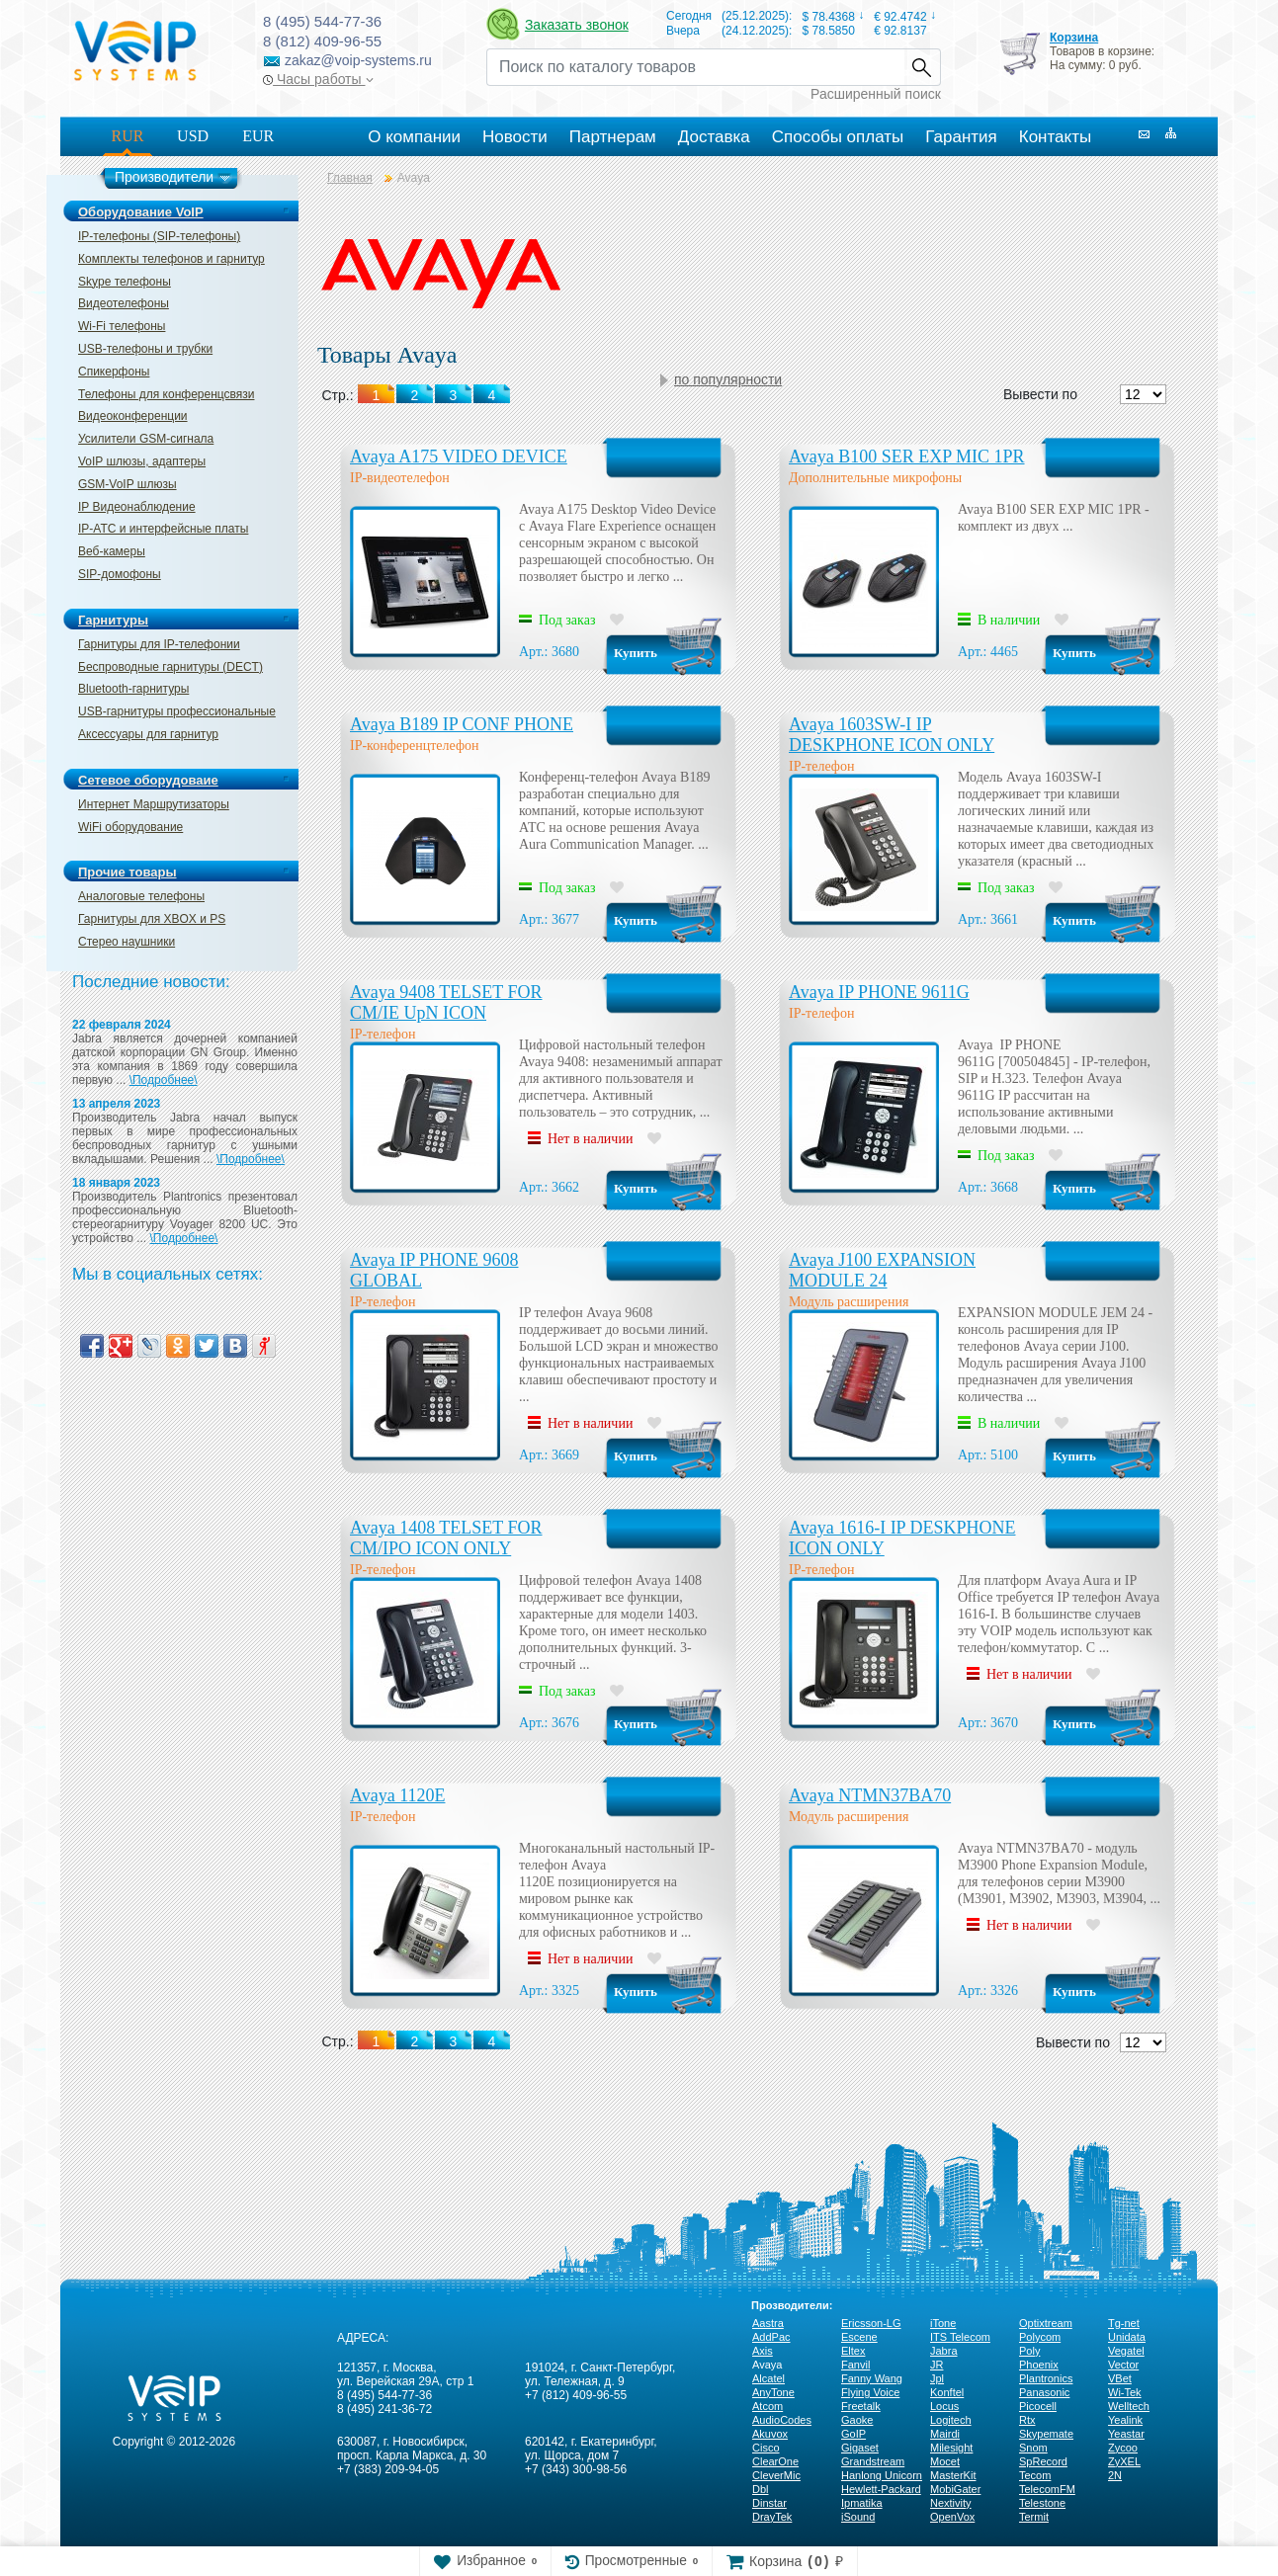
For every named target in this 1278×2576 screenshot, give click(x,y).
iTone (943, 2323)
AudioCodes (781, 2420)
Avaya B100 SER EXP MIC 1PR (907, 456)
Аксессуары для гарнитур (148, 734)
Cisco (766, 2447)
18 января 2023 (116, 1183)
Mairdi (945, 2434)
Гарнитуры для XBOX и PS (151, 919)
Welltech (1129, 2406)
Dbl (760, 2489)
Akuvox (770, 2434)
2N (1115, 2475)
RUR (128, 135)
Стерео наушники (126, 942)
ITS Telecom (960, 2337)
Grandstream (872, 2461)
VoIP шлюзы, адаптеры (142, 461)
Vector (1123, 2364)
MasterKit (953, 2475)
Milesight (951, 2447)
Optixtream (1045, 2323)
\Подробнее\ (163, 1080)
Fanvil (855, 2364)
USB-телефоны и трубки (145, 349)
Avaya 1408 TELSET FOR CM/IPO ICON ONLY (446, 1538)
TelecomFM (1047, 2489)
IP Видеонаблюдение (137, 507)
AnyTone (773, 2392)
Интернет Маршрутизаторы (153, 804)
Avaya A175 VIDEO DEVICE (458, 456)
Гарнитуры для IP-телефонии (159, 644)
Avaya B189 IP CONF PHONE (461, 724)
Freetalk (861, 2406)
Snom (1033, 2447)
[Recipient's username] (695, 67)
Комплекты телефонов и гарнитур (171, 259)
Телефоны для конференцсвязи (166, 394)
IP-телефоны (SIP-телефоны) (159, 236)
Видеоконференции (133, 416)
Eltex (853, 2351)
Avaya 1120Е (397, 1795)
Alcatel (768, 2378)
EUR (258, 135)
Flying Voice (870, 2392)
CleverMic (776, 2475)
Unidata (1127, 2337)
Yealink (1125, 2420)
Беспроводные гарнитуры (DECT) (170, 667)
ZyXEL (1124, 2461)
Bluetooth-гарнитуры (133, 689)
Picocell (1038, 2406)
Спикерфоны (113, 371)
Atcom (767, 2406)
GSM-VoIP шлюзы (127, 484)
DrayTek (772, 2517)
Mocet (945, 2461)
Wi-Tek (1125, 2392)
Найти (922, 67)
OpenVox (952, 2517)
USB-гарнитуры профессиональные (177, 711)
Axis (762, 2351)
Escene (859, 2337)
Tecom (1035, 2475)
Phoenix (1039, 2364)
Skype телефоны (124, 282)
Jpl (937, 2378)
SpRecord (1043, 2461)
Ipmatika (862, 2503)
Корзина (1074, 37)
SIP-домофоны (119, 574)
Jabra (944, 2351)
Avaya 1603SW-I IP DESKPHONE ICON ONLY (891, 734)
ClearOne (775, 2461)
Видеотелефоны (123, 303)
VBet (1120, 2378)
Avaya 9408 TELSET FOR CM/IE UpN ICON (446, 1002)
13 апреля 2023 (116, 1104)
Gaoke (857, 2420)
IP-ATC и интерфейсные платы (163, 529)
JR (936, 2364)
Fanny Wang (871, 2378)
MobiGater (955, 2489)
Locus (944, 2406)
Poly (1029, 2351)
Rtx (1027, 2420)
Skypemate (1046, 2434)
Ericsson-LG (871, 2323)
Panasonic (1044, 2392)
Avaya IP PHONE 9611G (879, 992)
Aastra (768, 2323)
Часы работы (318, 79)
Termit (1034, 2517)
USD (193, 135)
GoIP (853, 2434)
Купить (635, 652)
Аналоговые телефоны (141, 896)
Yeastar (1126, 2434)
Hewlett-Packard (881, 2489)
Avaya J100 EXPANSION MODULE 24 (882, 1270)
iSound (858, 2517)
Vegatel (1126, 2351)
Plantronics (1045, 2378)
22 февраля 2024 (121, 1025)
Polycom (1040, 2337)
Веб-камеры (111, 551)
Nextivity (951, 2503)
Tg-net (1124, 2323)
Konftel (947, 2392)
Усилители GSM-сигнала (145, 439)
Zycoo (1123, 2447)
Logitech (951, 2420)
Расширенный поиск (875, 94)
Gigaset (860, 2447)
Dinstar (769, 2503)
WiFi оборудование (130, 827)
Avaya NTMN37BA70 (870, 1795)
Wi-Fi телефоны (121, 326)
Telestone (1042, 2503)
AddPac (771, 2337)
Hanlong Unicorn (881, 2475)
